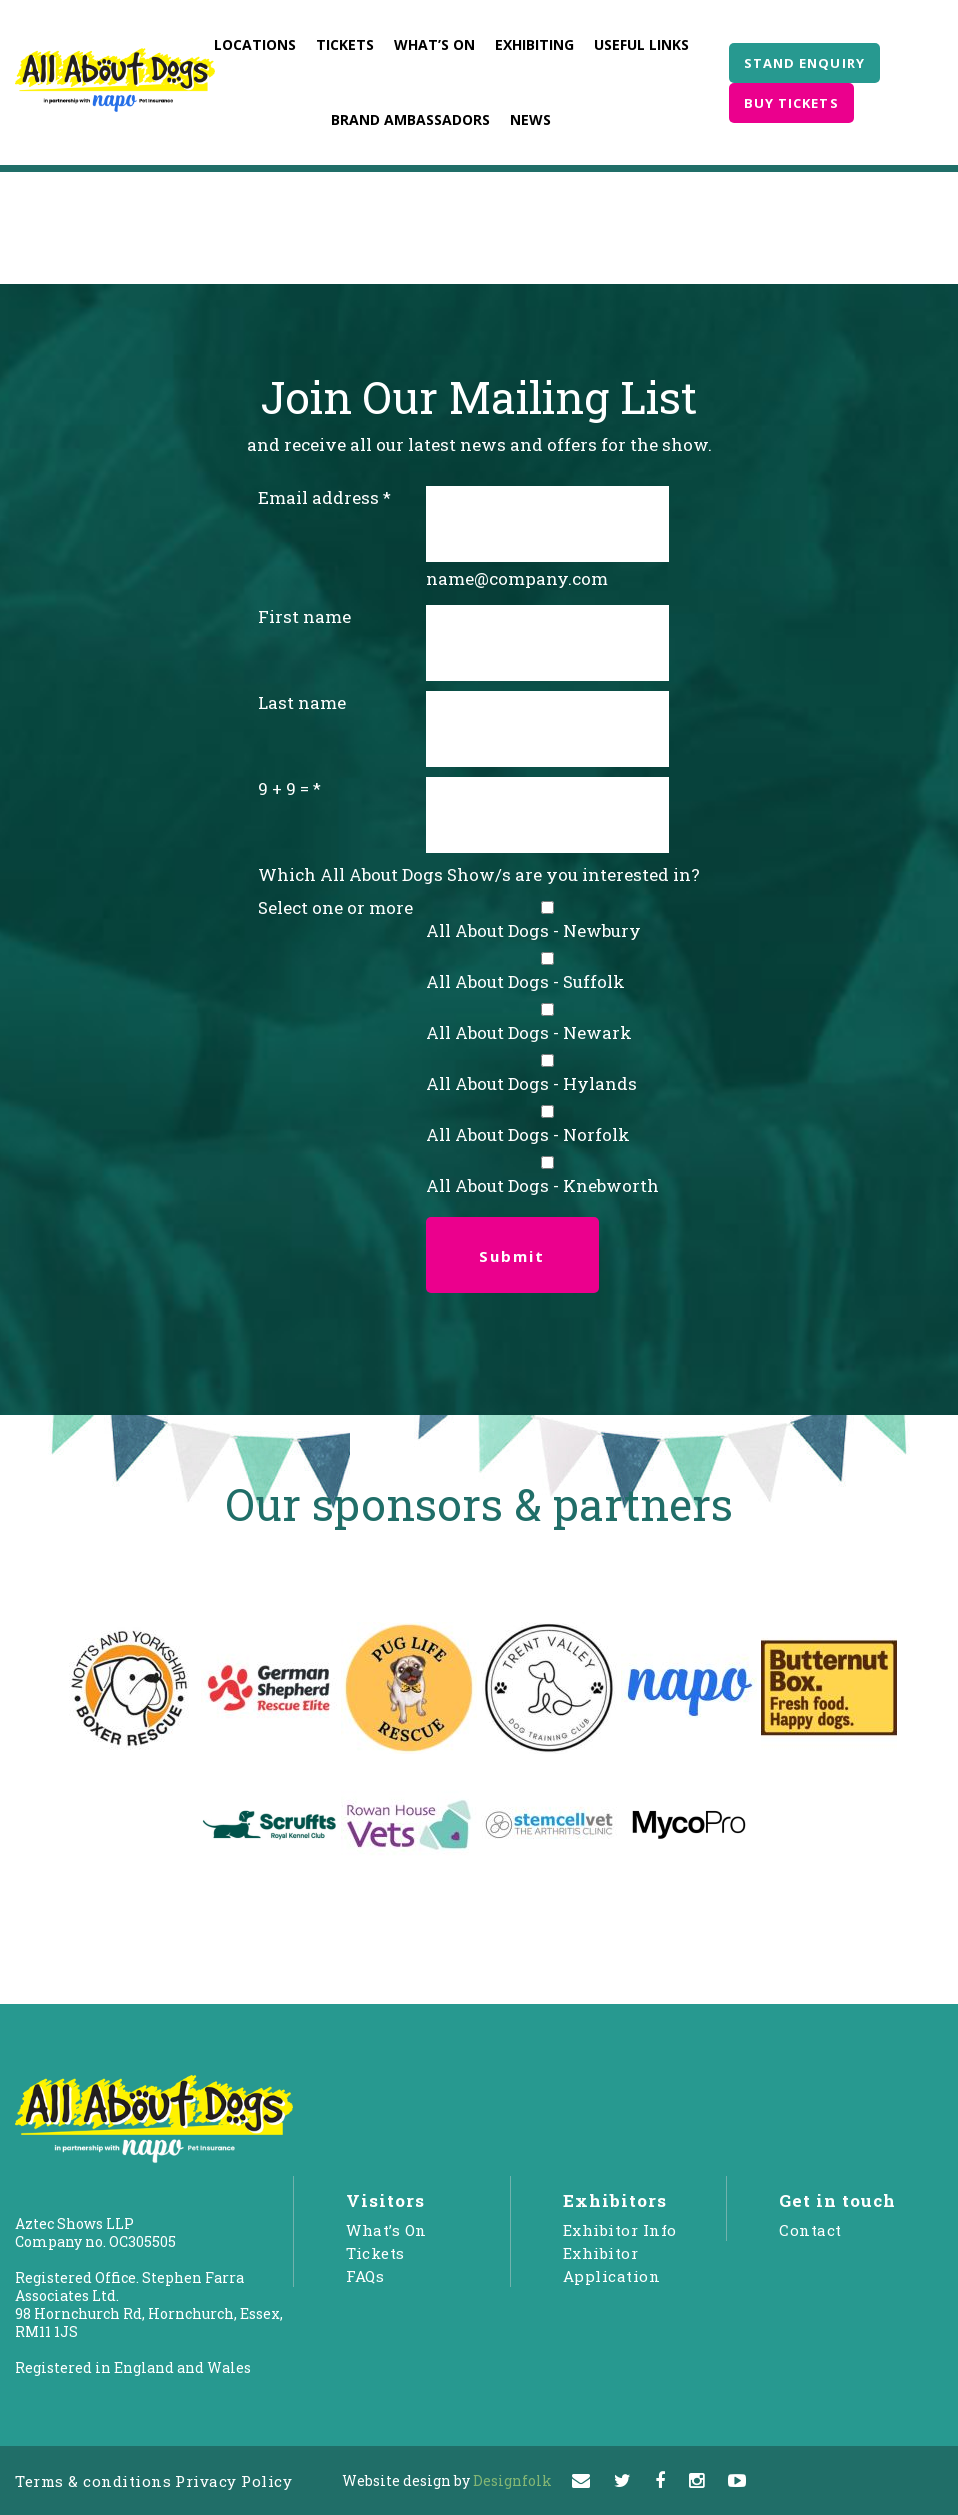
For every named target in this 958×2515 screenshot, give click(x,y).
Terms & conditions (93, 2481)
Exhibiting (534, 44)
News (530, 119)
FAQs (365, 2276)
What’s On (434, 44)
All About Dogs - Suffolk (525, 981)
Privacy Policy (233, 2481)
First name (304, 616)
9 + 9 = (283, 788)
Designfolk (447, 2480)
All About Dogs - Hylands (531, 1083)
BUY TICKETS (791, 103)
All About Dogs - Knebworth (542, 1185)
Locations (255, 44)
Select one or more (335, 907)
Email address (318, 497)
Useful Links (641, 44)
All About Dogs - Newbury (533, 930)
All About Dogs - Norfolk (528, 1134)
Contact (810, 2230)
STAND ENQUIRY (804, 63)
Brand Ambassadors (410, 119)
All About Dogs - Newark (529, 1032)
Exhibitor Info (620, 2230)
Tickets (345, 44)
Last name (302, 702)
